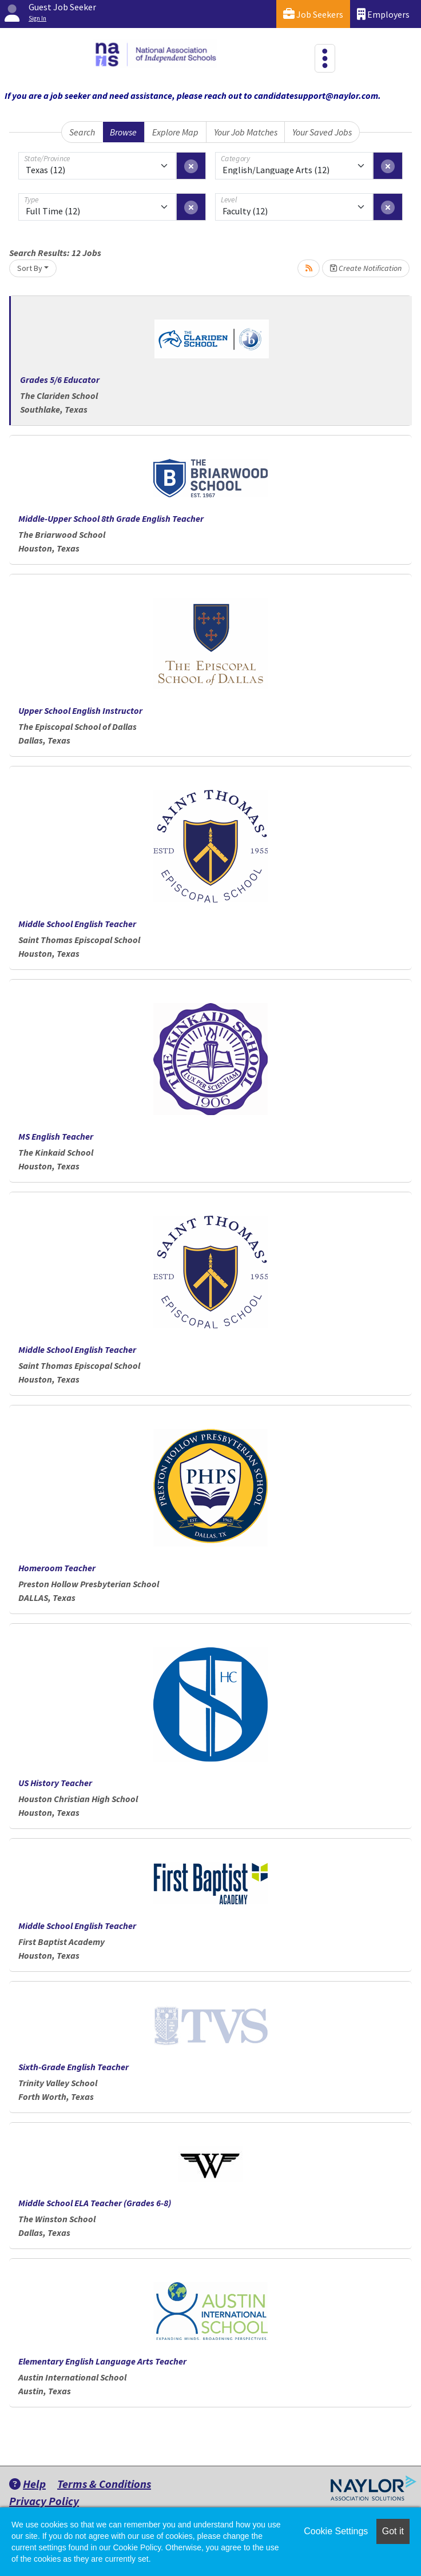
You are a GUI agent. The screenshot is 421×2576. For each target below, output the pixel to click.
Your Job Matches (245, 132)
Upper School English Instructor (80, 710)
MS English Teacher (55, 1136)
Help (27, 2484)
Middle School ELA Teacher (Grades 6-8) (94, 2202)
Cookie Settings (336, 2531)
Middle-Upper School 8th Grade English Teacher (111, 518)
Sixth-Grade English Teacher (73, 2066)
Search (82, 132)
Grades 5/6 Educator (60, 379)
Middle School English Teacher (77, 923)
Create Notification (366, 268)
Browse (123, 132)
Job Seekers (313, 14)
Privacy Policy (44, 2501)
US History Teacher (55, 1782)
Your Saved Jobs (322, 132)
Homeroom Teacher (57, 1567)
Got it (393, 2531)
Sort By (29, 268)
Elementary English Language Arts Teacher (102, 2361)
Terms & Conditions (104, 2484)
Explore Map (175, 132)
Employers (383, 14)
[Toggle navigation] (325, 58)
